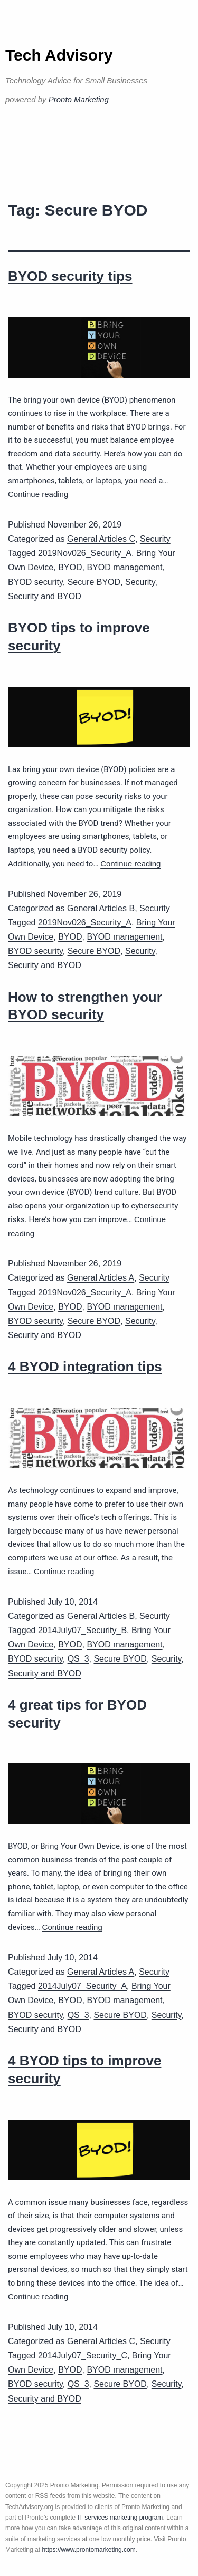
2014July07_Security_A (82, 1986)
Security (155, 538)
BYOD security (35, 582)
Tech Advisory (58, 55)
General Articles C (101, 538)
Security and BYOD (44, 596)
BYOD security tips (70, 276)
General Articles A (100, 1277)
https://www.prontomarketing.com (88, 2549)
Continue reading (38, 494)
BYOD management (124, 567)
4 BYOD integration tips (85, 1366)
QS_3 (78, 1658)
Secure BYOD (94, 582)
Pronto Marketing (79, 99)
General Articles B (101, 908)
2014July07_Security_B (82, 1630)
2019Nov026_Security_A (84, 553)
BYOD (70, 567)
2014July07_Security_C (82, 2355)
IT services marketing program (120, 2517)
